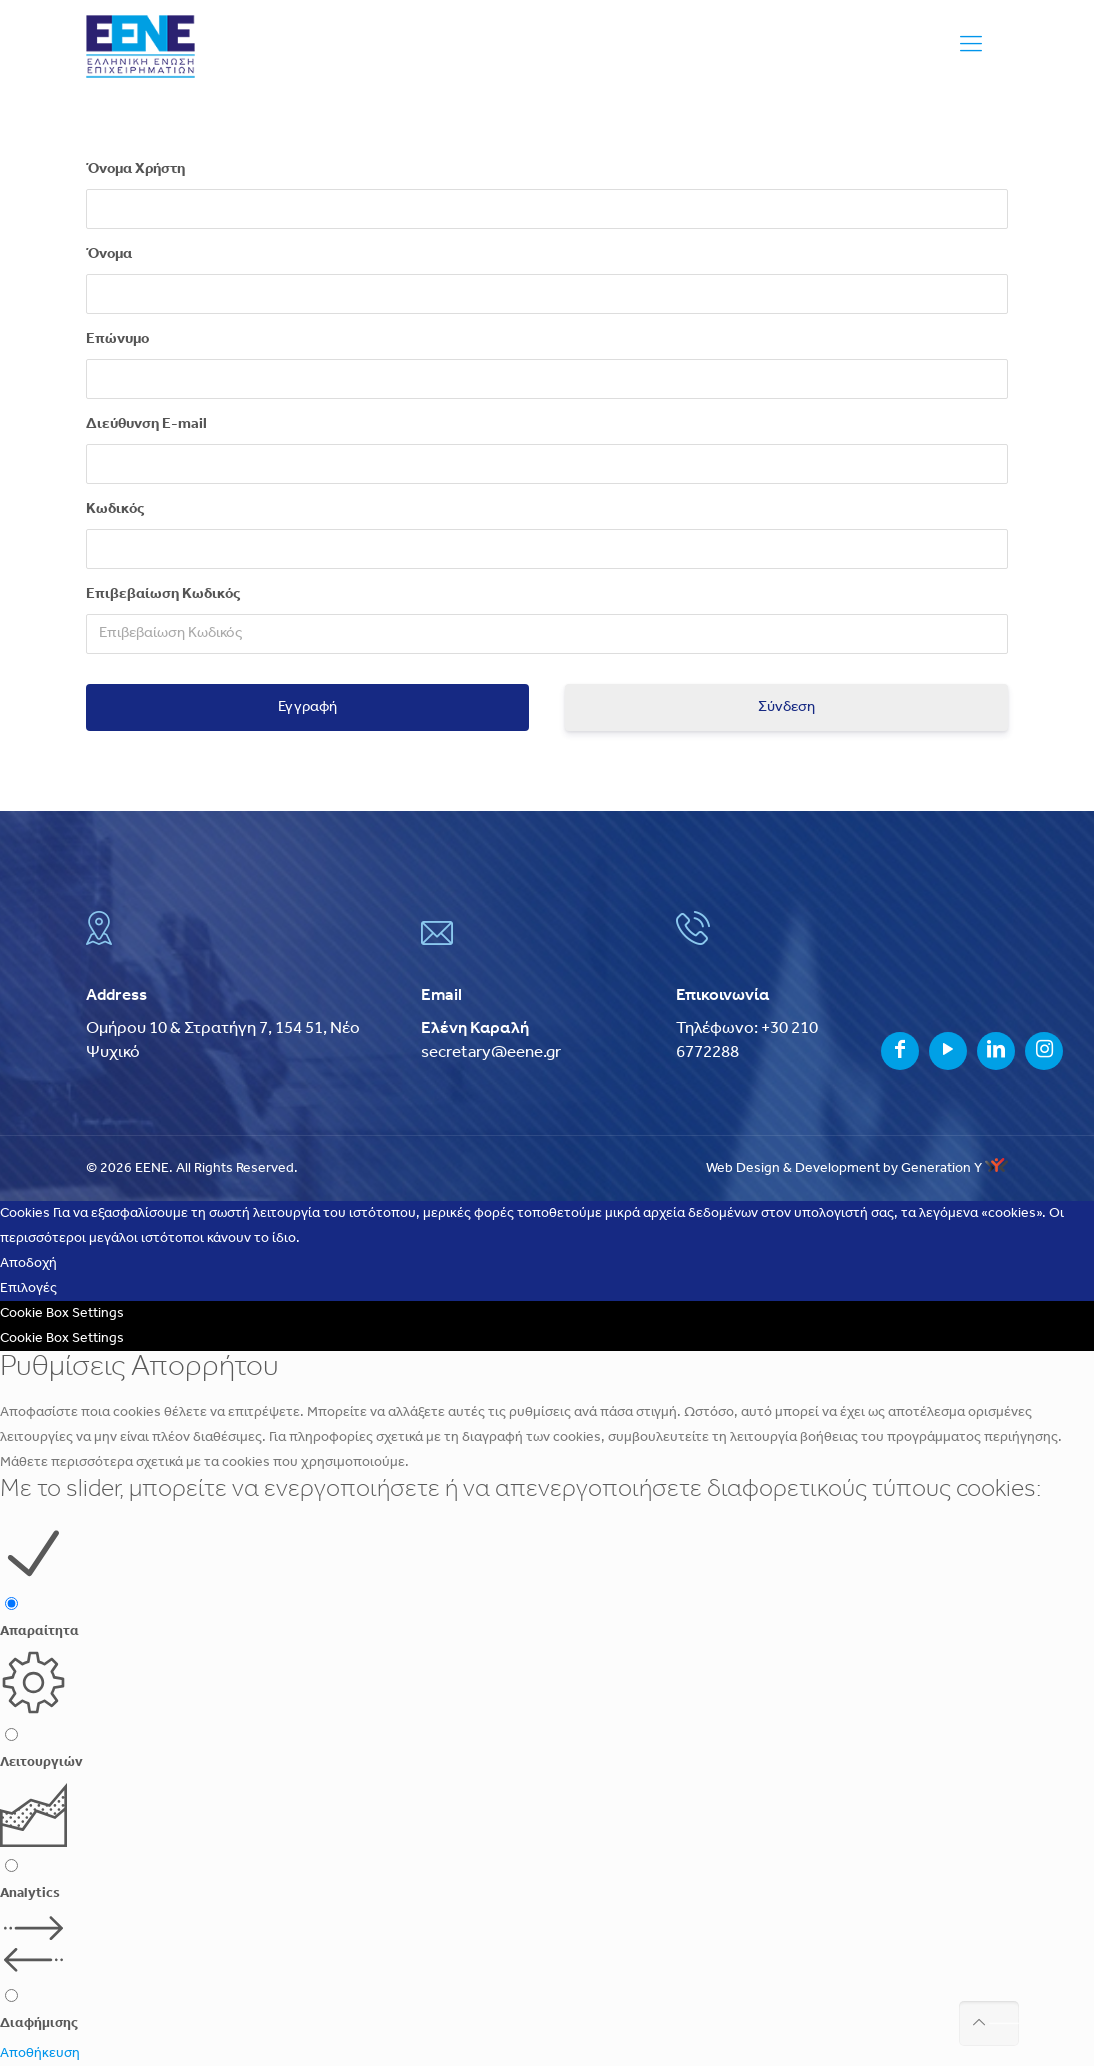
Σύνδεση (786, 707)
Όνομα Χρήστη (135, 169)
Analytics (30, 1893)
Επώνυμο (117, 339)
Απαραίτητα (39, 1631)
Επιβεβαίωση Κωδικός (163, 594)
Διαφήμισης (39, 2023)
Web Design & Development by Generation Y (857, 1168)
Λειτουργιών (41, 1762)
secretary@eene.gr (491, 1052)
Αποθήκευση (40, 2053)
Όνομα (109, 254)
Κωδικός (115, 509)
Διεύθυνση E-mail (146, 424)
